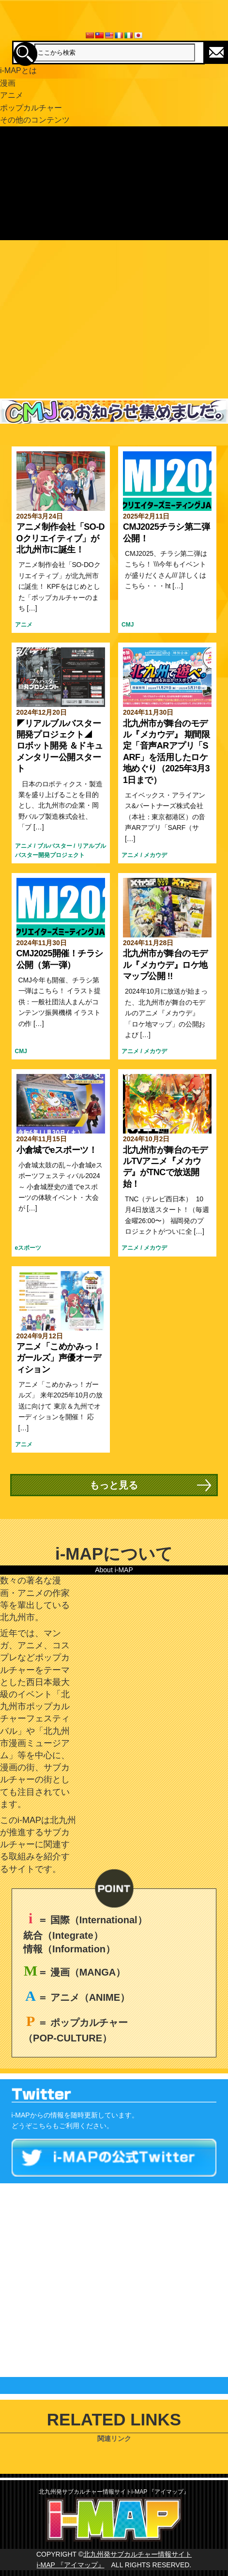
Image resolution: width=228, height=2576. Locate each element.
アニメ (23, 624)
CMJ (128, 624)
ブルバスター (54, 846)
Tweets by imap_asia (31, 2189)
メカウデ (155, 855)
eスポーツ (28, 1247)
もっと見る (114, 1485)
